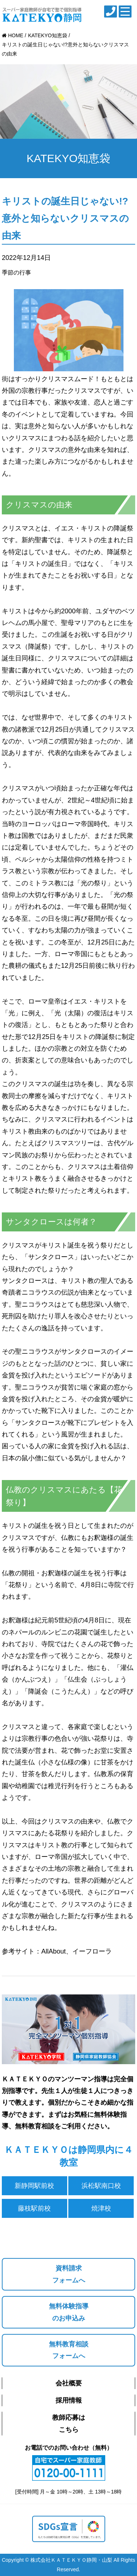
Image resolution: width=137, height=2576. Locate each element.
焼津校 (101, 2208)
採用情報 (69, 2400)
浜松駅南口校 (101, 2185)
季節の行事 (16, 272)
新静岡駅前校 (34, 2185)
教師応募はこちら (68, 2423)
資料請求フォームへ (68, 2274)
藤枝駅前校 (34, 2208)
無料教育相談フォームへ (68, 2350)
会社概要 (69, 2383)
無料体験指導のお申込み (68, 2312)
